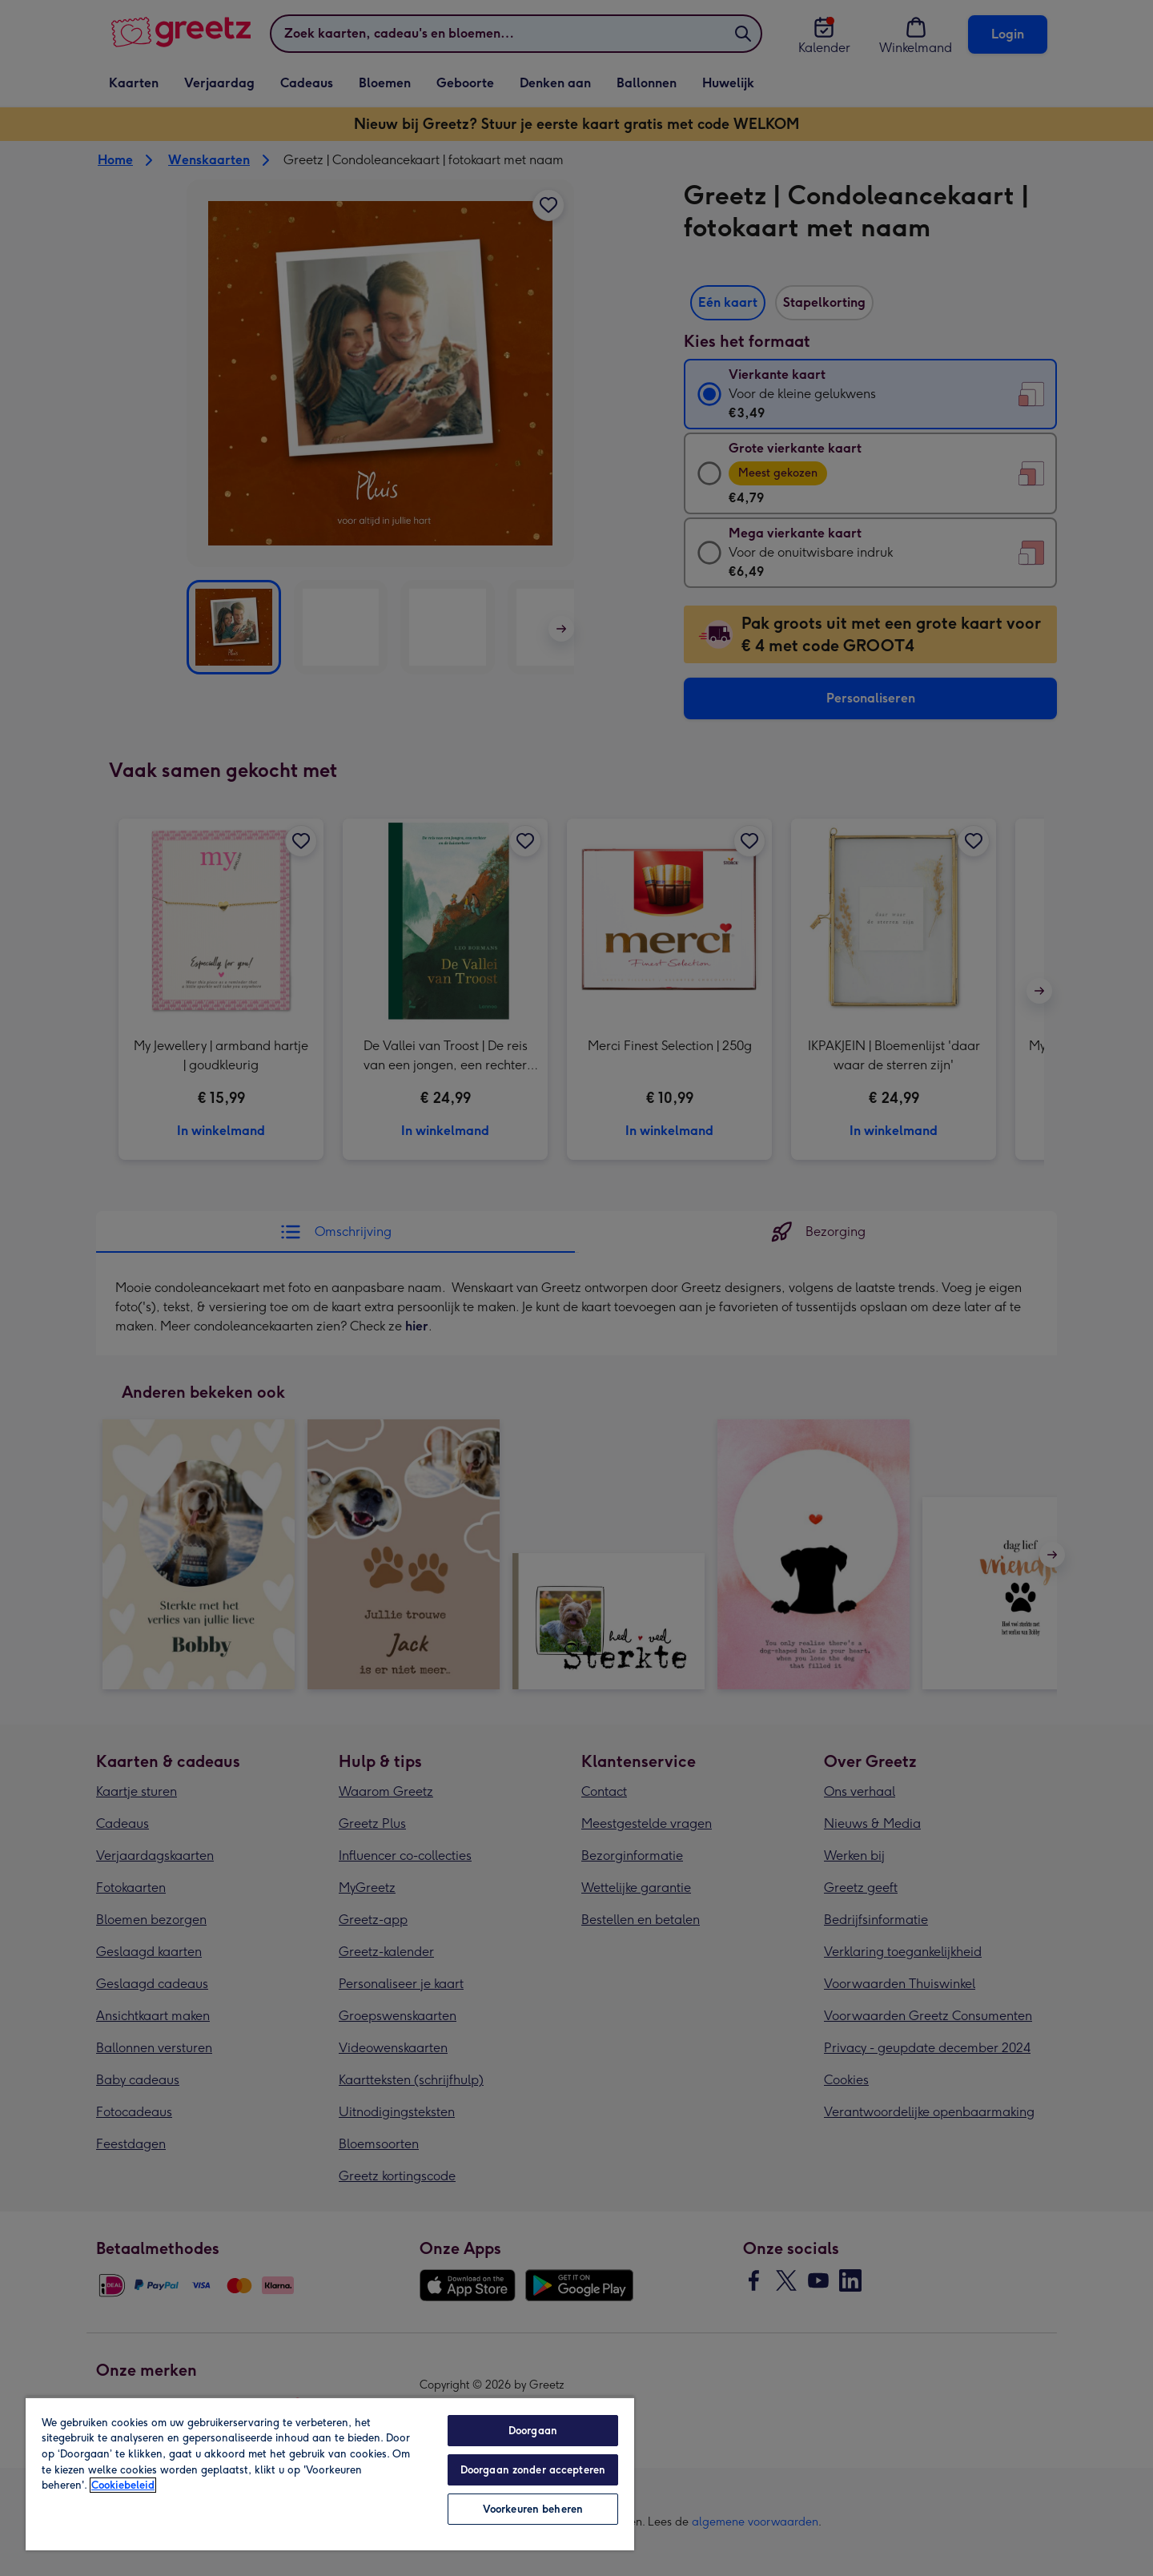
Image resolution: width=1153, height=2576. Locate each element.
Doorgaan (532, 2431)
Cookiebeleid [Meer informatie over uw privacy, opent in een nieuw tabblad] (123, 2485)
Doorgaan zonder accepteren (532, 2470)
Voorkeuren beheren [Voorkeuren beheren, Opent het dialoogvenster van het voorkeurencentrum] (533, 2509)
